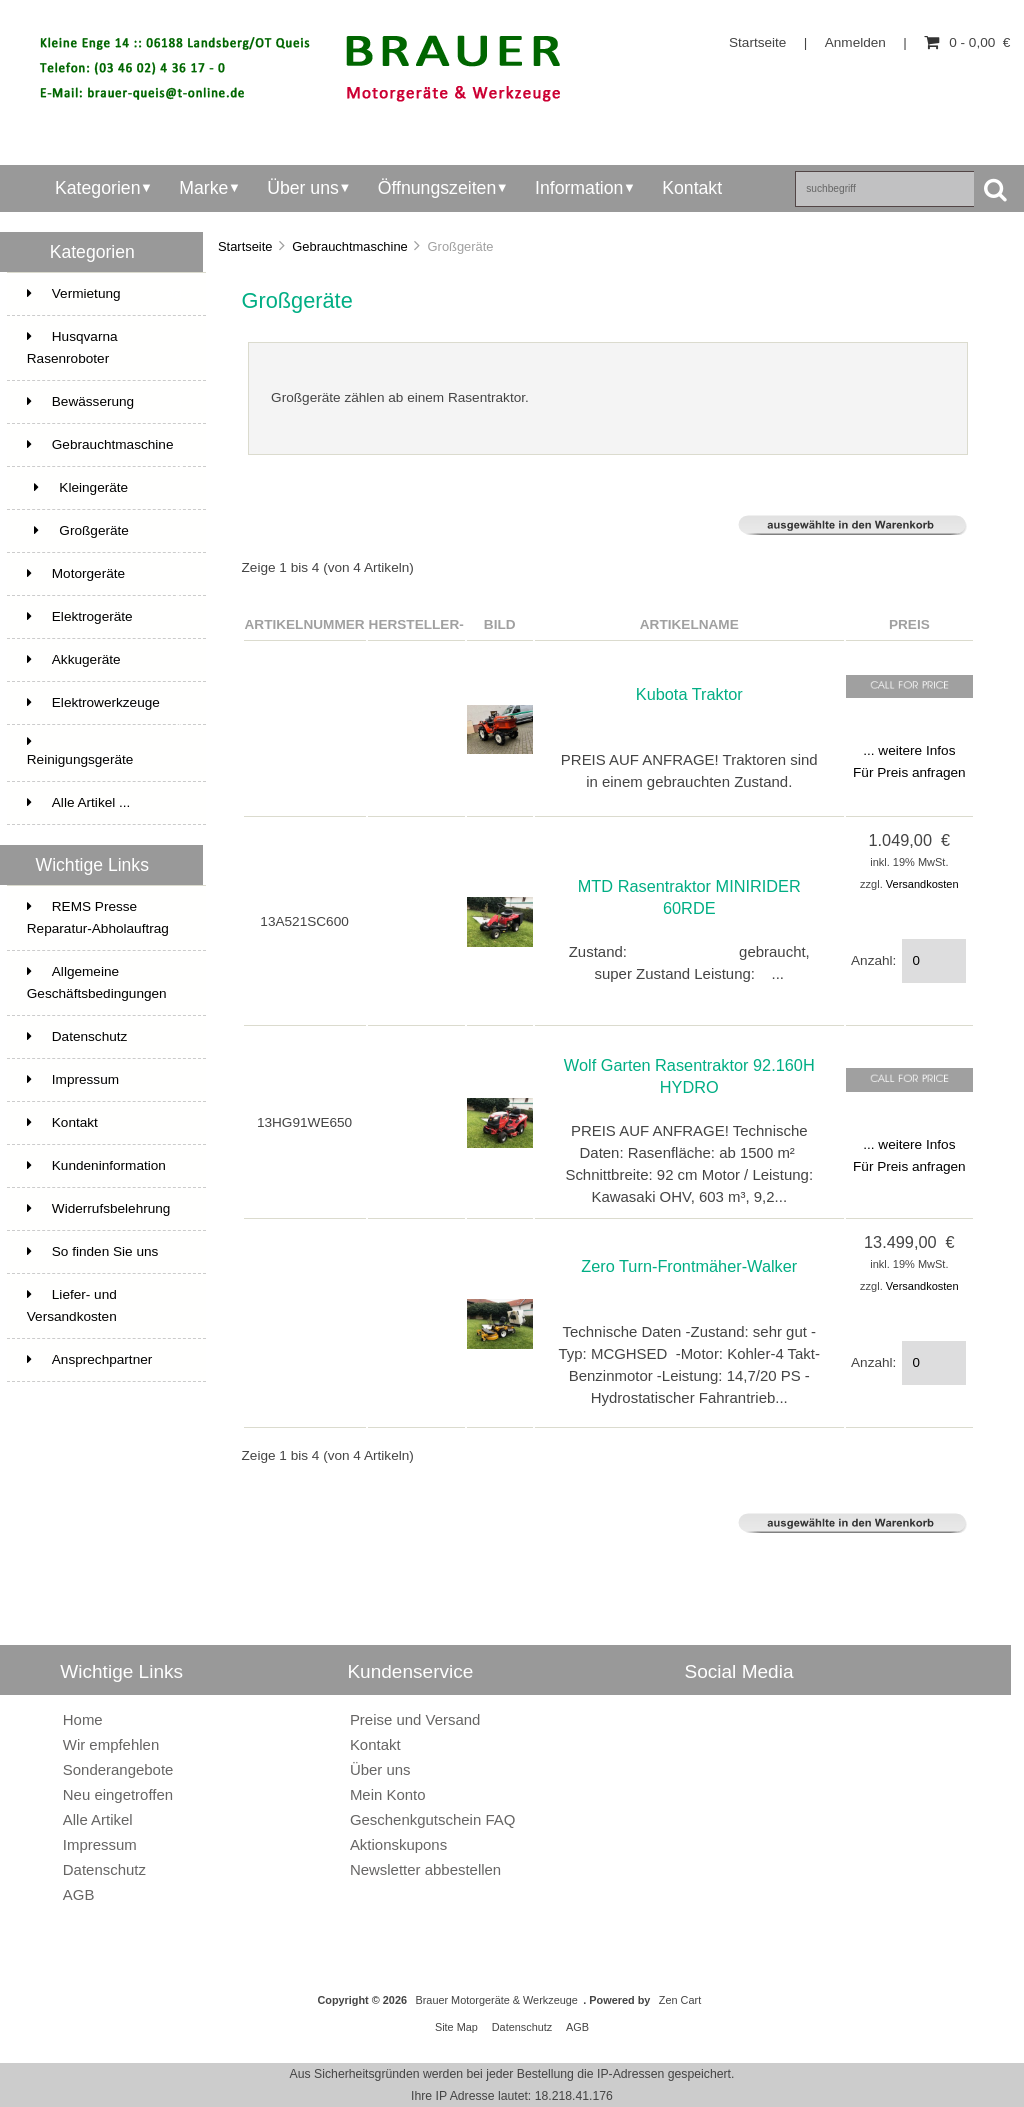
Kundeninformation (96, 1165)
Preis (909, 624)
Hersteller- (416, 624)
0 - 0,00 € (967, 42)
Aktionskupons (398, 1844)
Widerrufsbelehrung (99, 1208)
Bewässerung (104, 402)
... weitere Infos (909, 750)
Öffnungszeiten (437, 188)
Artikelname (689, 624)
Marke (203, 188)
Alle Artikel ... (79, 802)
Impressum (73, 1079)
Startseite (757, 42)
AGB (79, 1894)
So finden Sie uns (93, 1251)
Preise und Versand (415, 1719)
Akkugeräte (74, 659)
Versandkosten (922, 884)
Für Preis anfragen (909, 772)
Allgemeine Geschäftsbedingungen (97, 982)
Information (579, 188)
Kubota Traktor (689, 694)
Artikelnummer (305, 624)
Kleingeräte (104, 495)
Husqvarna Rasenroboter (104, 349)
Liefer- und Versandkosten (72, 1305)
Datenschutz (77, 1036)
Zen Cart (680, 2000)
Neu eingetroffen (118, 1794)
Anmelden (855, 42)
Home (83, 1719)
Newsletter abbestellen (425, 1869)
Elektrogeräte (80, 616)
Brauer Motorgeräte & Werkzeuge (496, 2000)
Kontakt (692, 188)
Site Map (456, 2027)
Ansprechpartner (90, 1359)
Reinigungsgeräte (80, 751)
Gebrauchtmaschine (350, 246)
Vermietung (104, 294)
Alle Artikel (98, 1819)
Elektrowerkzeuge (104, 710)
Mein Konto (388, 1794)
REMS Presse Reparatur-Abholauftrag (98, 917)
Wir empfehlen (111, 1744)
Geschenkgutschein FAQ (432, 1819)
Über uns (303, 188)
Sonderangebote (118, 1769)
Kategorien (97, 188)
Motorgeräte (104, 581)
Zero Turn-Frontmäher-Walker (689, 1266)
